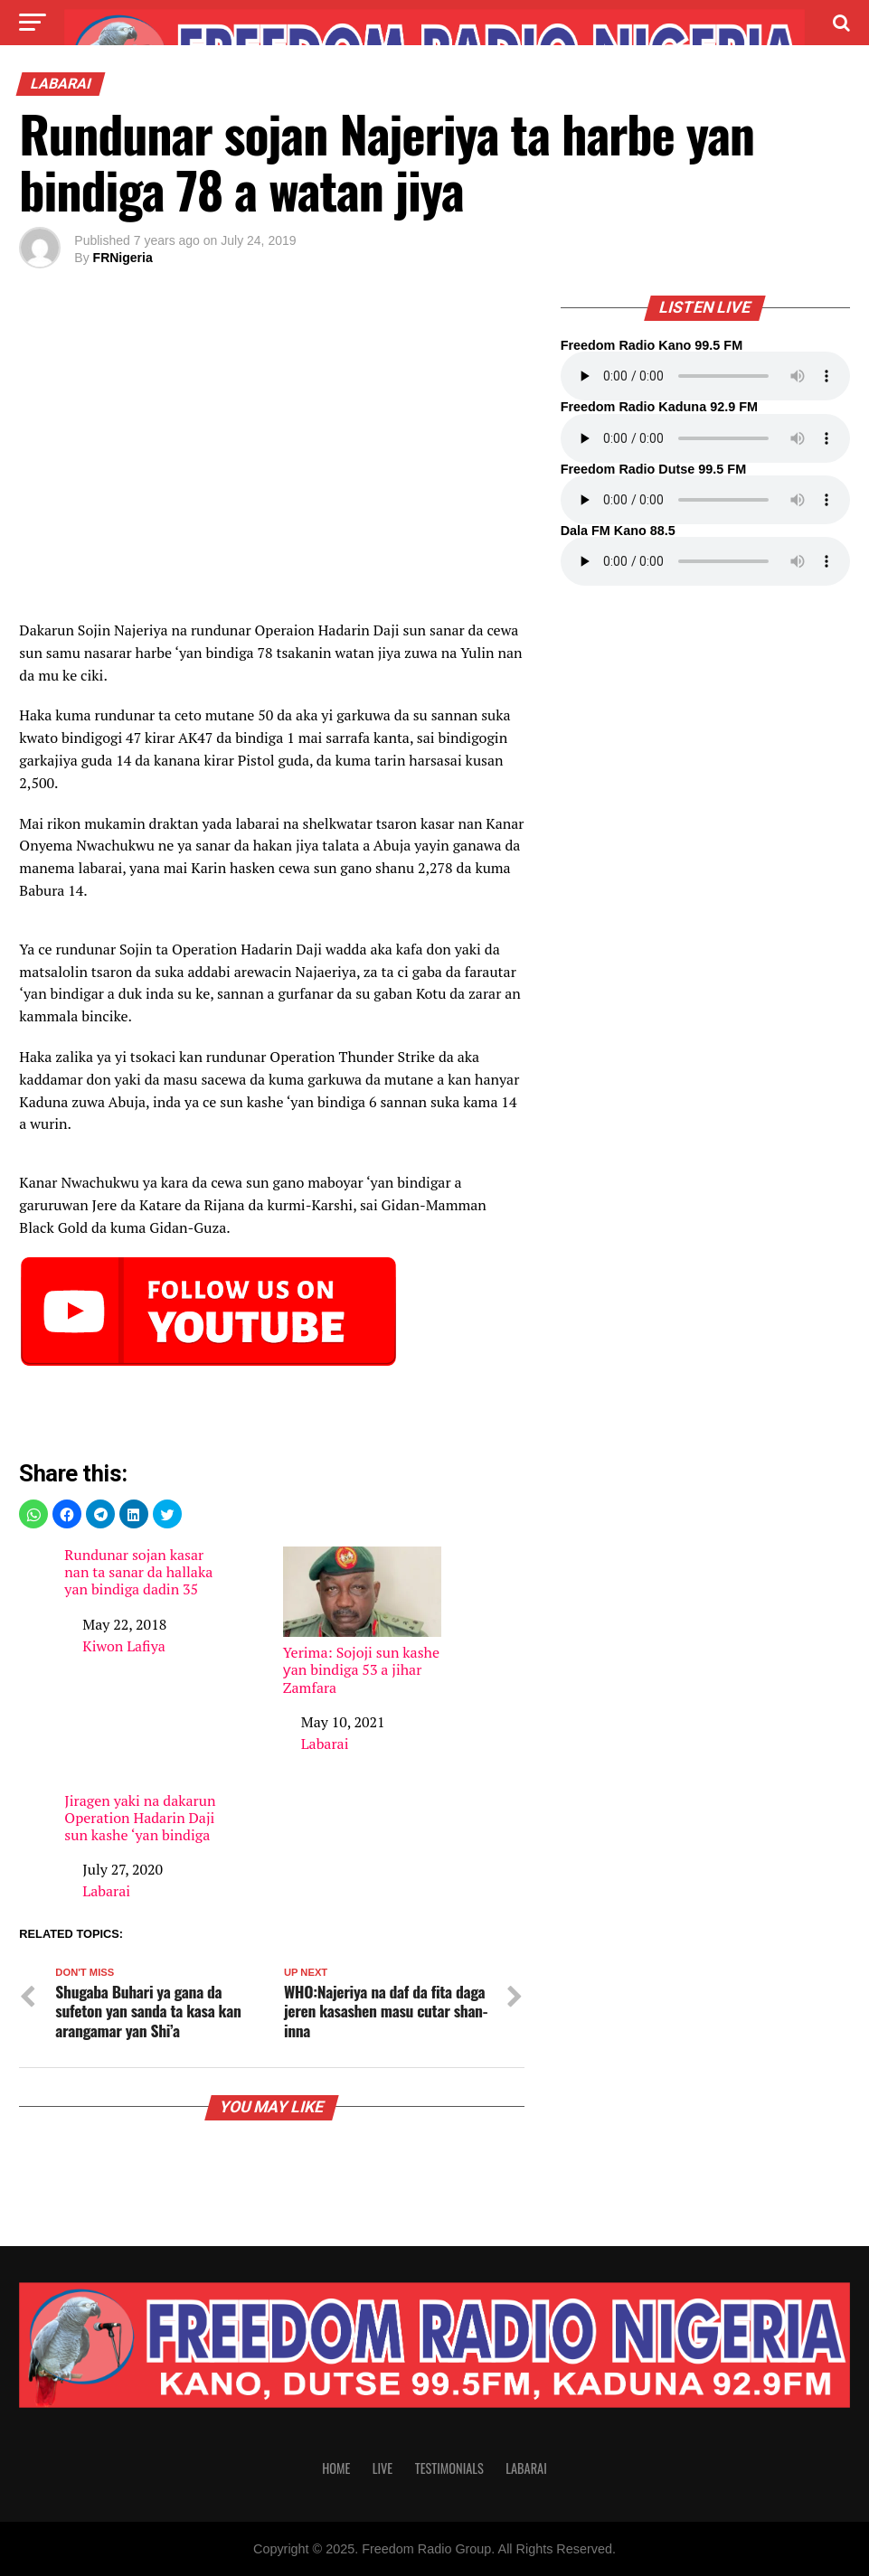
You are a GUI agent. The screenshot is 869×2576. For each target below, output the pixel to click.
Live (382, 2467)
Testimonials (449, 2467)
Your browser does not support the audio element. (705, 376)
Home (336, 2467)
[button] (33, 1514)
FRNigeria (123, 257)
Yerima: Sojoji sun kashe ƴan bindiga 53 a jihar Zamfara (362, 1622)
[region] (271, 467)
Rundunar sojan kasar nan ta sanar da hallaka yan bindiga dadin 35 (138, 1573)
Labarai (325, 1743)
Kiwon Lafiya (123, 1646)
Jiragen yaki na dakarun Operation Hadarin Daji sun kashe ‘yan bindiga (139, 1818)
